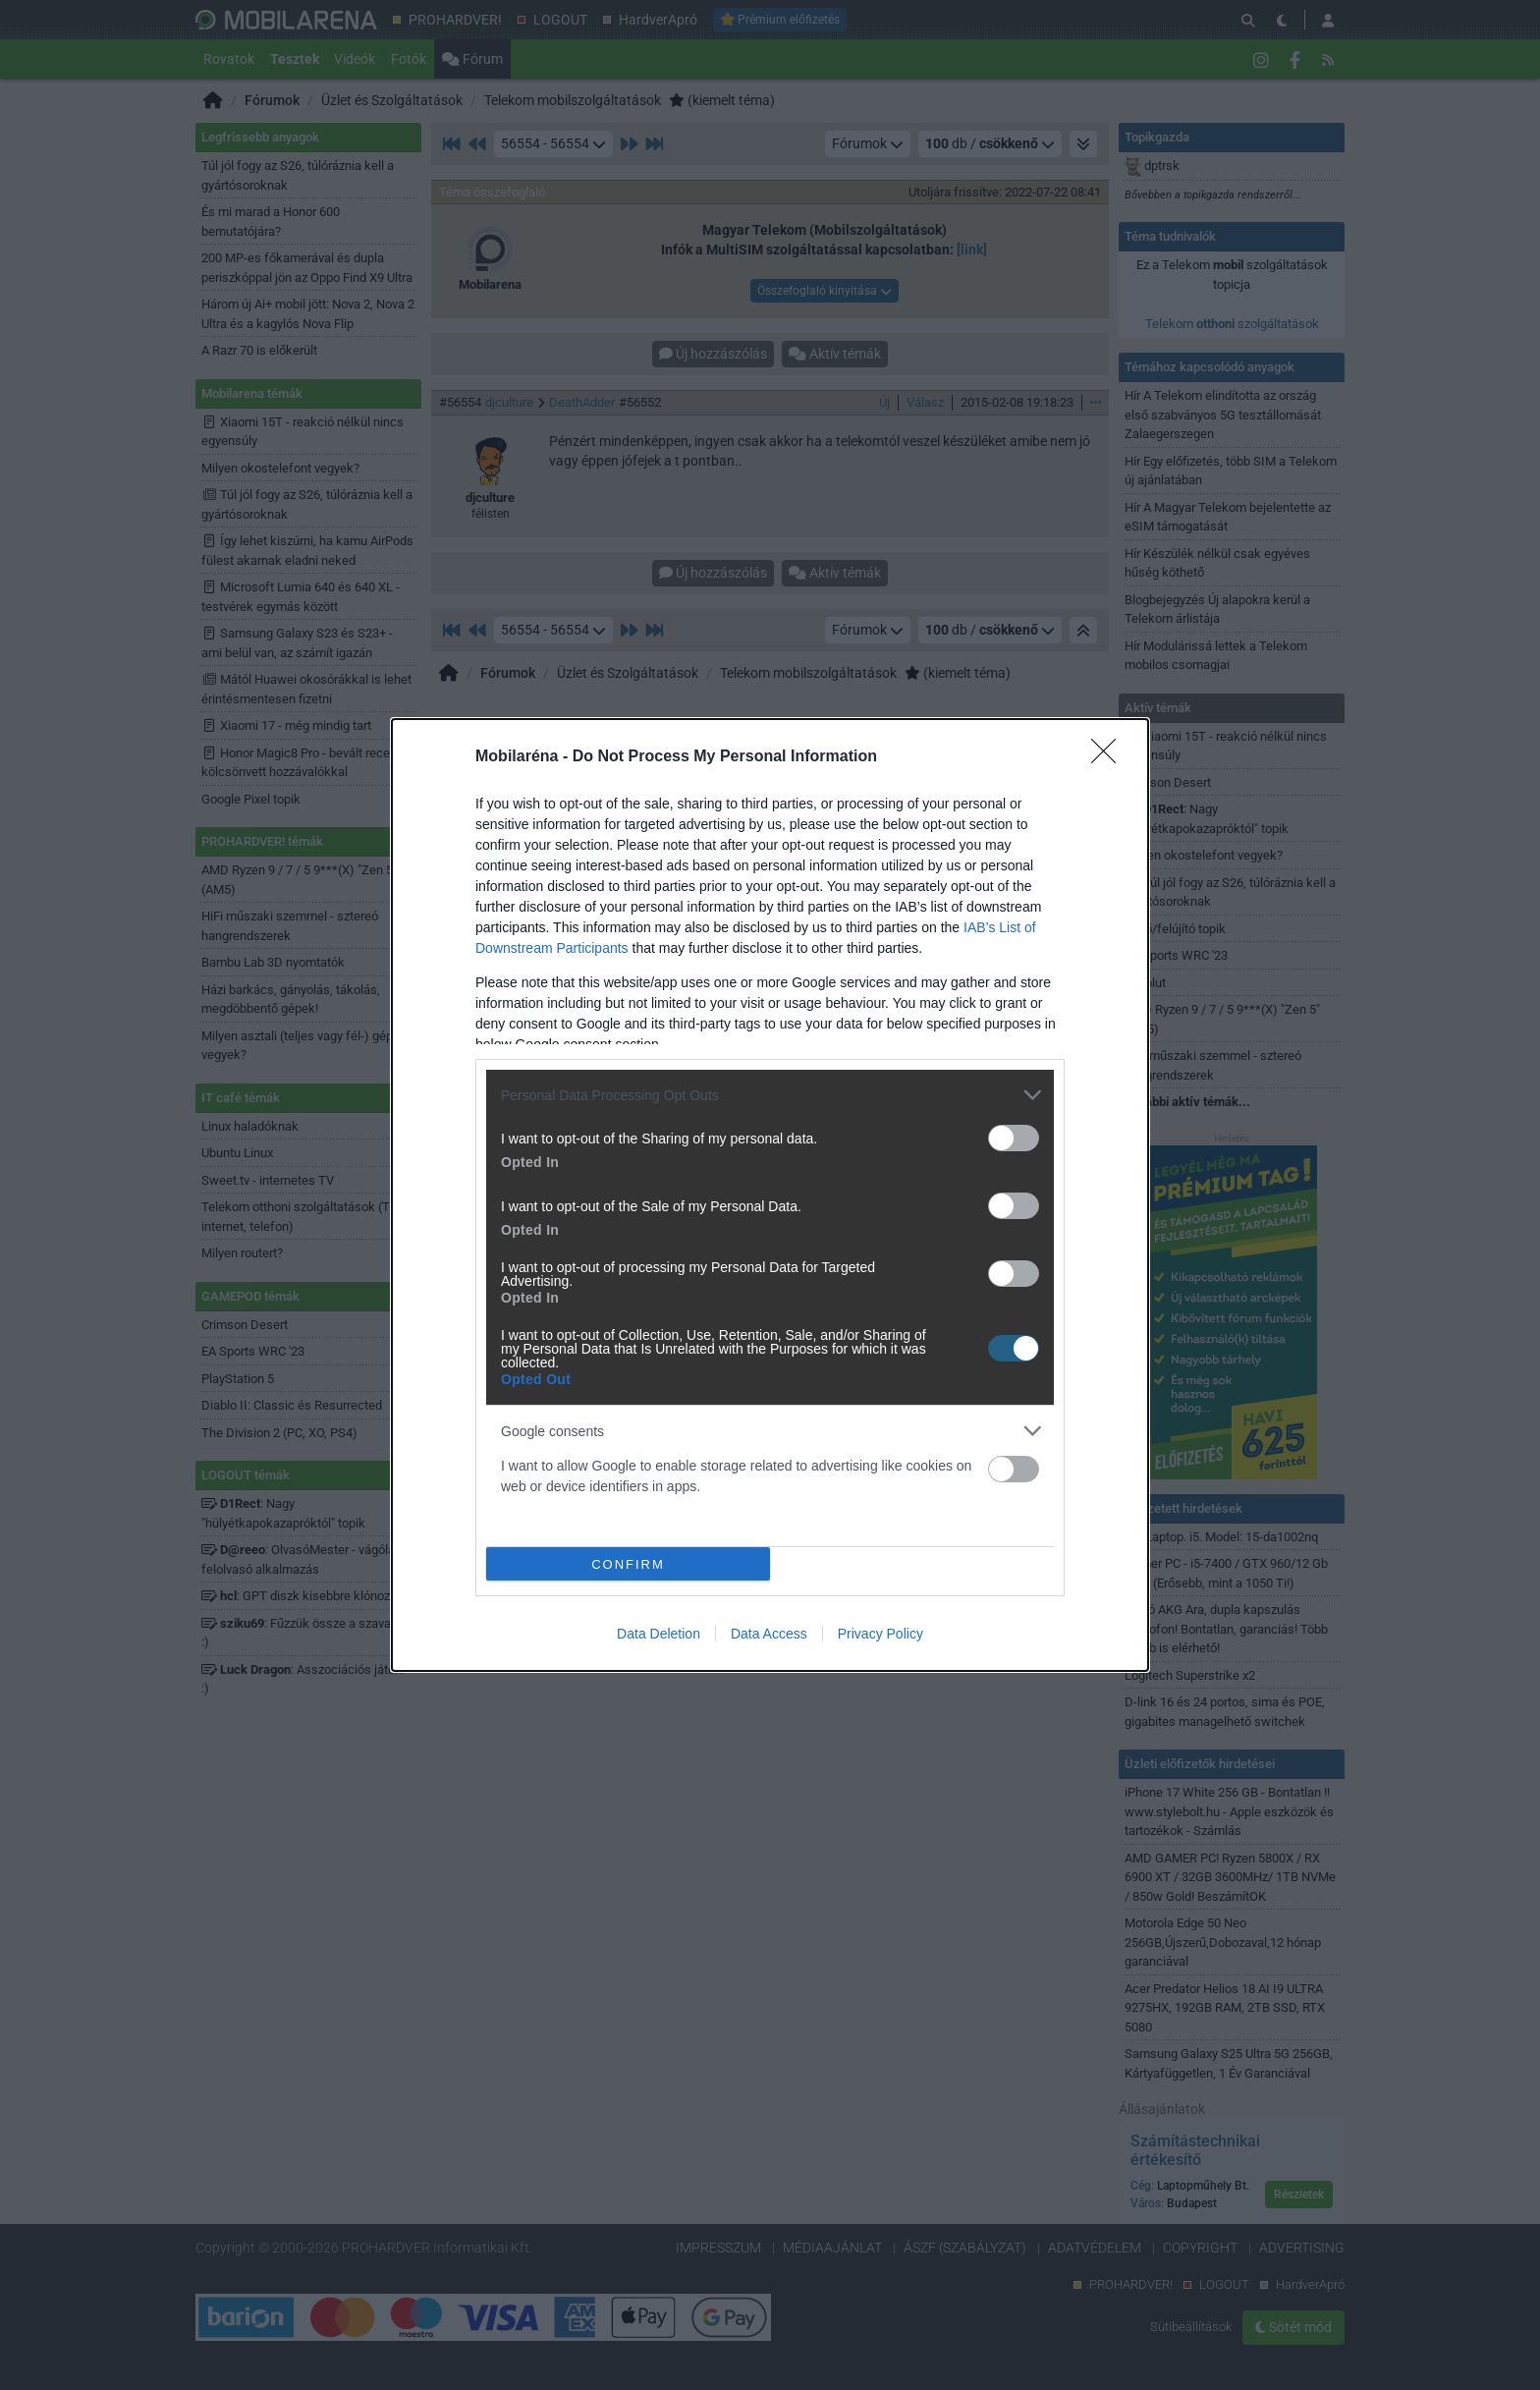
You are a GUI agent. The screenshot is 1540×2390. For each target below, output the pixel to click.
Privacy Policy (880, 1633)
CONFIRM (628, 1564)
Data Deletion (658, 1633)
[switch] (1013, 1138)
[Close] (1109, 757)
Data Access (769, 1633)
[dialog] (770, 1195)
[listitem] (770, 1094)
